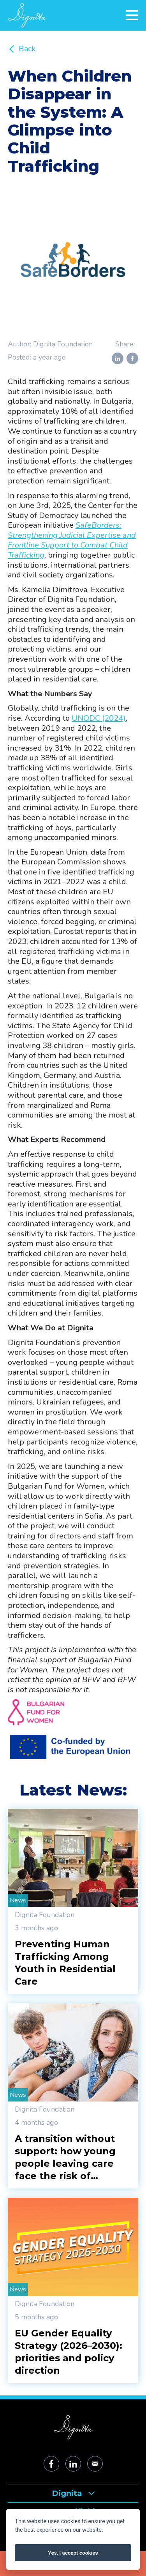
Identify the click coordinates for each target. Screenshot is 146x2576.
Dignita (73, 2493)
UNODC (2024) (99, 718)
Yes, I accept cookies (73, 2553)
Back (22, 48)
